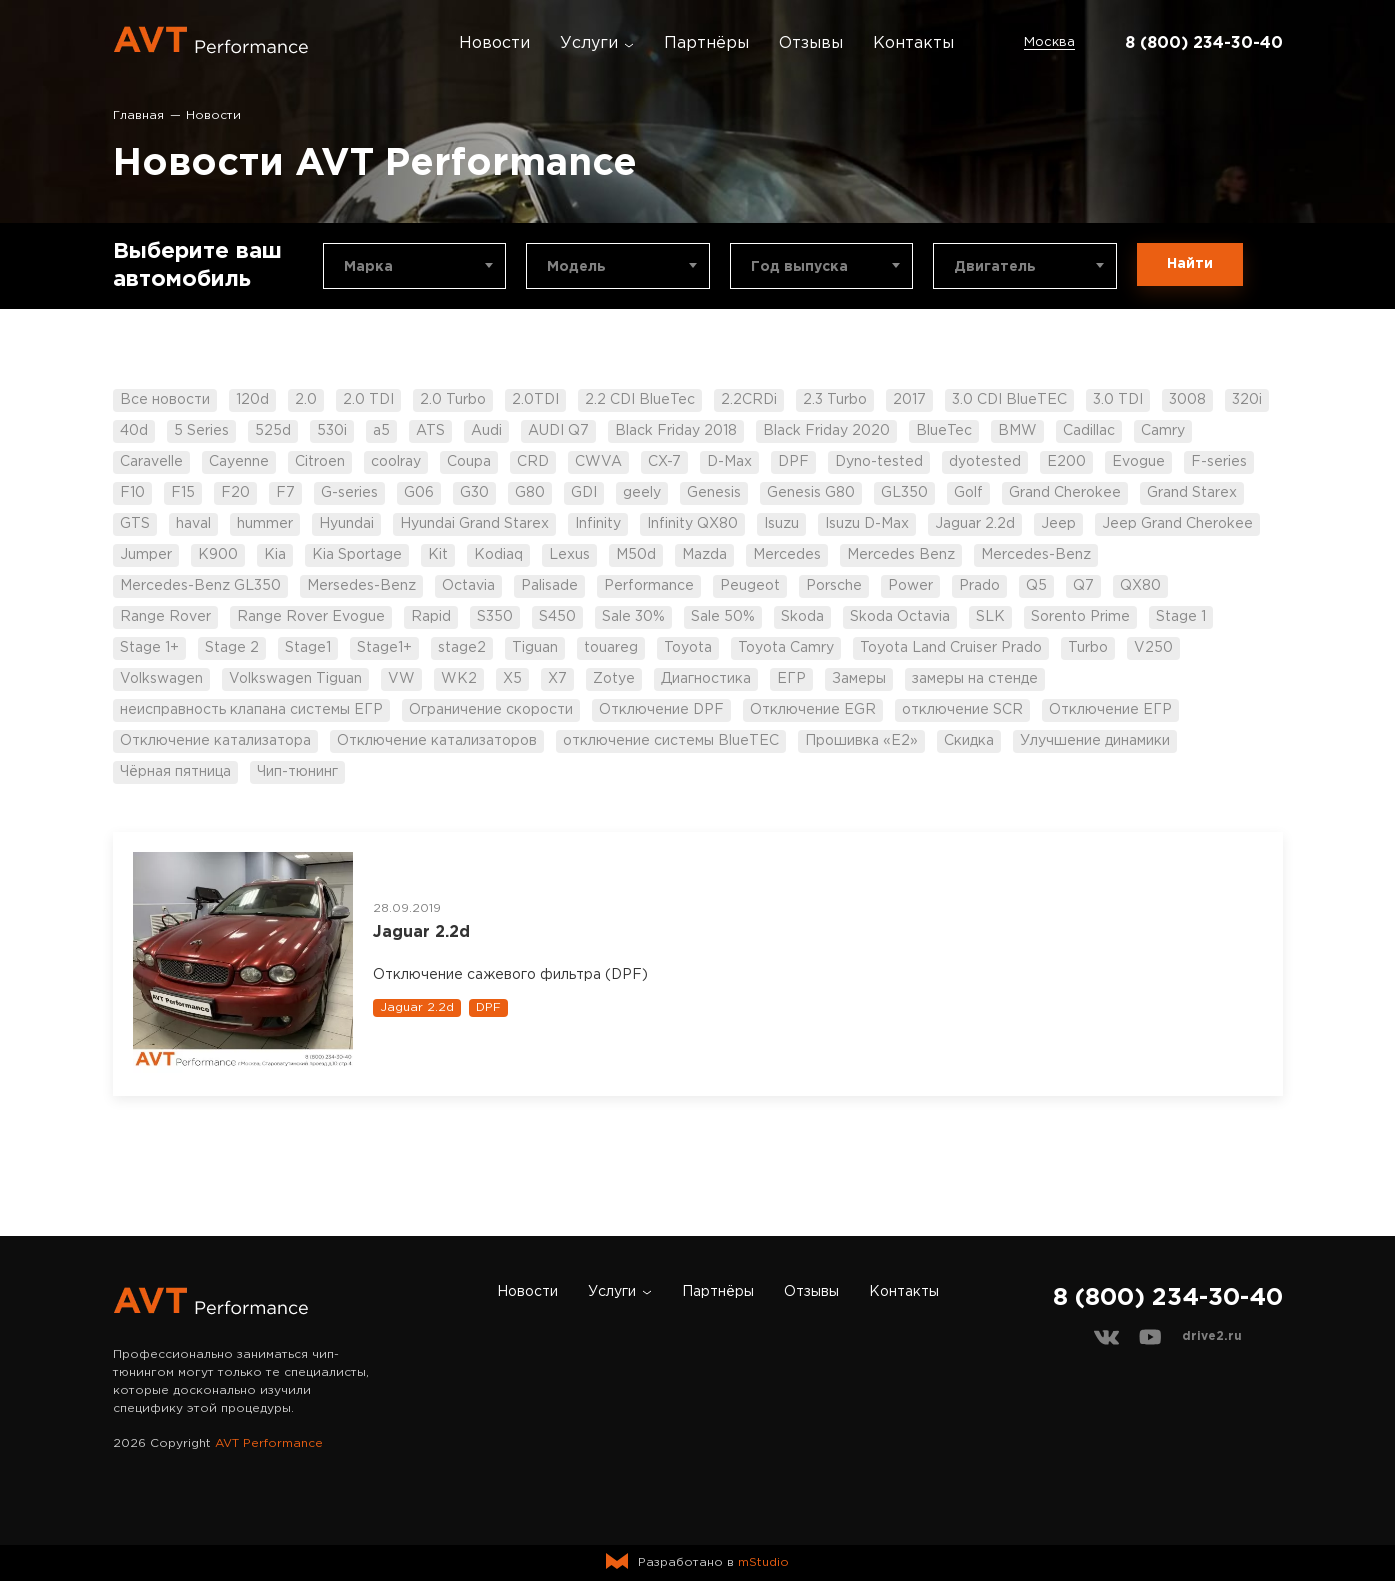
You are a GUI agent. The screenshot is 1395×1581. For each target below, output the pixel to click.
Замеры (859, 679)
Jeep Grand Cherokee (1177, 524)
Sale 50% (723, 617)
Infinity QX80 (692, 524)
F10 (132, 493)
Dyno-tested (879, 462)
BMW (1017, 431)
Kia (275, 555)
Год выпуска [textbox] (799, 267)
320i (1247, 400)
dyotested (985, 462)
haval (193, 524)
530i (332, 431)
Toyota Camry (786, 648)
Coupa (469, 462)
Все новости (165, 400)
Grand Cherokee (1065, 493)
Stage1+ (384, 648)
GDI (584, 493)
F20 (235, 493)
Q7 (1083, 586)
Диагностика (706, 679)
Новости (494, 43)
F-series (1219, 462)
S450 (557, 617)
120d (252, 400)
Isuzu (781, 524)
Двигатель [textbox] (995, 267)
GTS (135, 524)
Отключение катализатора (215, 741)
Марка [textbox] (368, 267)
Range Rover (165, 617)
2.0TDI (535, 400)
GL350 (904, 493)
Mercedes (787, 555)
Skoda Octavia (900, 617)
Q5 (1036, 586)
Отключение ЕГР (1110, 710)
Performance (649, 586)
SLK (990, 617)
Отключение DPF (661, 710)
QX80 (1140, 586)
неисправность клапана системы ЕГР (251, 710)
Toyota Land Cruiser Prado (951, 648)
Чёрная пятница (175, 772)
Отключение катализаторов (437, 741)
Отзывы (811, 43)
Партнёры (706, 43)
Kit (438, 555)
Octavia (468, 586)
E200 (1066, 462)
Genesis (714, 493)
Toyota (688, 648)
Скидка (969, 741)
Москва (1049, 42)
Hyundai (346, 524)
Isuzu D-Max (867, 524)
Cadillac (1089, 431)
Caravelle (151, 462)
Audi (486, 431)
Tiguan (535, 648)
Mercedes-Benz (1036, 555)
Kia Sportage (357, 555)
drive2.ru (1212, 1336)
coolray (396, 462)
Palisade (549, 586)
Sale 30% (633, 617)
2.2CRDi (749, 400)
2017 (909, 400)
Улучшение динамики (1095, 741)
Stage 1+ (149, 648)
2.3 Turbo (835, 400)
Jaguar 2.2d (975, 524)
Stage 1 (1181, 617)
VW (401, 679)
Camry (1163, 431)
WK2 (459, 679)
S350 (495, 617)
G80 (530, 493)
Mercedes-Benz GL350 (200, 586)
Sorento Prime (1080, 617)
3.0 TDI (1118, 400)
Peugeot (750, 586)
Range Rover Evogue (311, 617)
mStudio (763, 1562)
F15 (183, 493)
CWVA (598, 462)
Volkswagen (161, 679)
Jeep (1058, 524)
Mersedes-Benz (361, 586)
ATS (430, 431)
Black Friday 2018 (676, 431)
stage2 (462, 648)
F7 (285, 493)
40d (134, 431)
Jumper (146, 555)
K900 (218, 555)
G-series (349, 493)
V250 (1153, 648)
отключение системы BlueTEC (671, 741)
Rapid (431, 617)
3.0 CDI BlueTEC (1009, 400)
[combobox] (415, 266)
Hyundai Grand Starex (474, 524)
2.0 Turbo (453, 400)
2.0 (306, 400)
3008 (1187, 400)
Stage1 (308, 648)
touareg (611, 648)
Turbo (1088, 648)
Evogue (1138, 462)
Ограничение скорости (491, 710)
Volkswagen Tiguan (295, 679)
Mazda (704, 555)
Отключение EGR (813, 710)
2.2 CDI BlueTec (640, 400)
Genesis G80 (811, 493)
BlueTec (944, 431)
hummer (265, 524)
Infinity (598, 524)
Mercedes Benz (901, 555)
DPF (793, 462)
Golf (968, 493)
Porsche (834, 586)
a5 (381, 431)
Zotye (614, 679)
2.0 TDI (368, 400)
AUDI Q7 (558, 431)
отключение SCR (962, 710)
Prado (979, 586)
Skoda (802, 617)
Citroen (320, 462)
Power (910, 586)
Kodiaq (498, 555)
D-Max (729, 462)
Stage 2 (232, 648)
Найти (1190, 264)
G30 (474, 493)
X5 (512, 679)
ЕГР (791, 679)
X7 (557, 679)
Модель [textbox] (576, 267)
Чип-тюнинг (297, 772)
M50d (636, 555)
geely (642, 493)
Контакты (913, 43)
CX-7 (664, 462)
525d (273, 431)
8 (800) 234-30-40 (1204, 43)
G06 (419, 493)
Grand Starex (1192, 493)
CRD (533, 462)
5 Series (201, 431)
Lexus (569, 555)
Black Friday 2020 (826, 431)
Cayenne (239, 462)
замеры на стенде (975, 679)
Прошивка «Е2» (861, 741)
